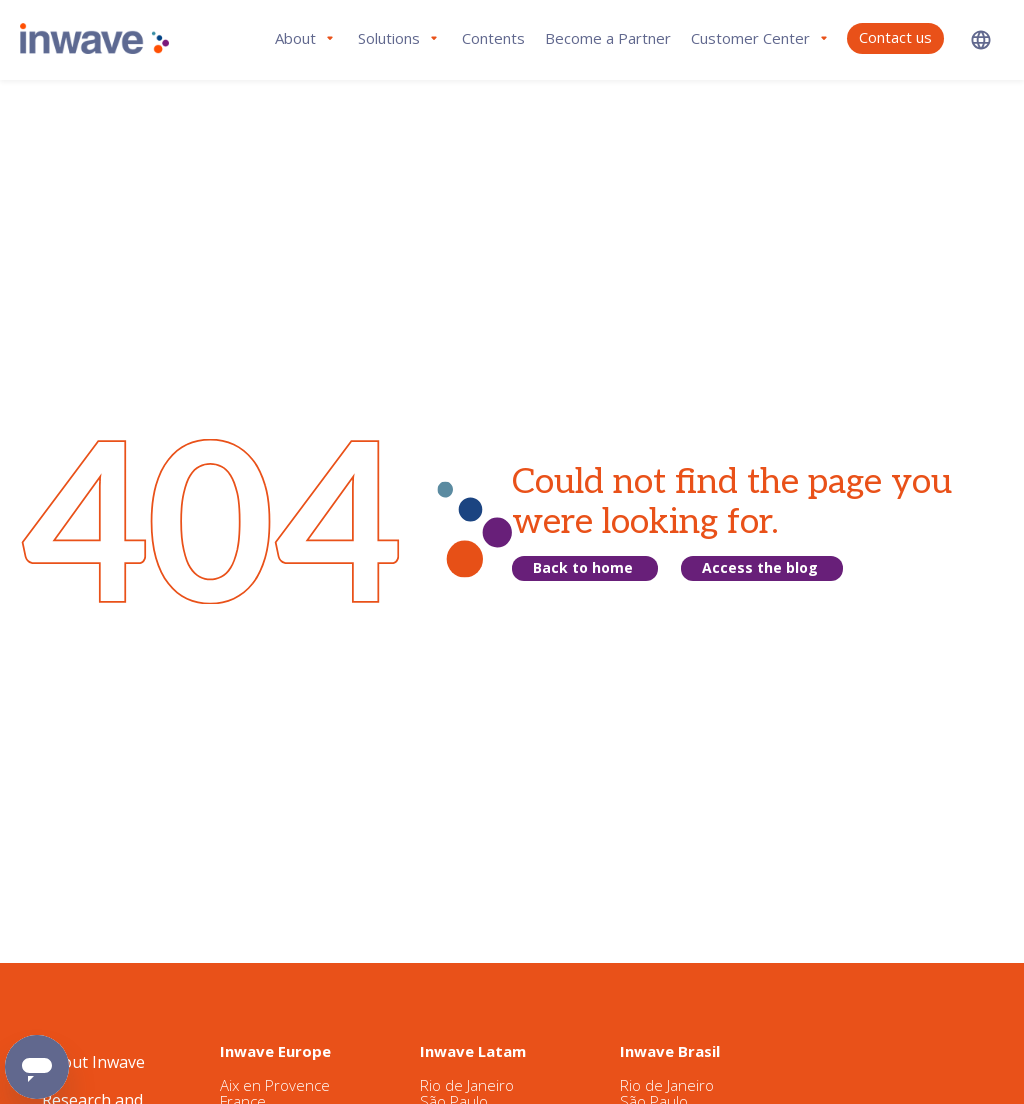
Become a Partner (608, 38)
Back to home (583, 567)
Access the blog (760, 567)
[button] (981, 39)
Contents (493, 38)
